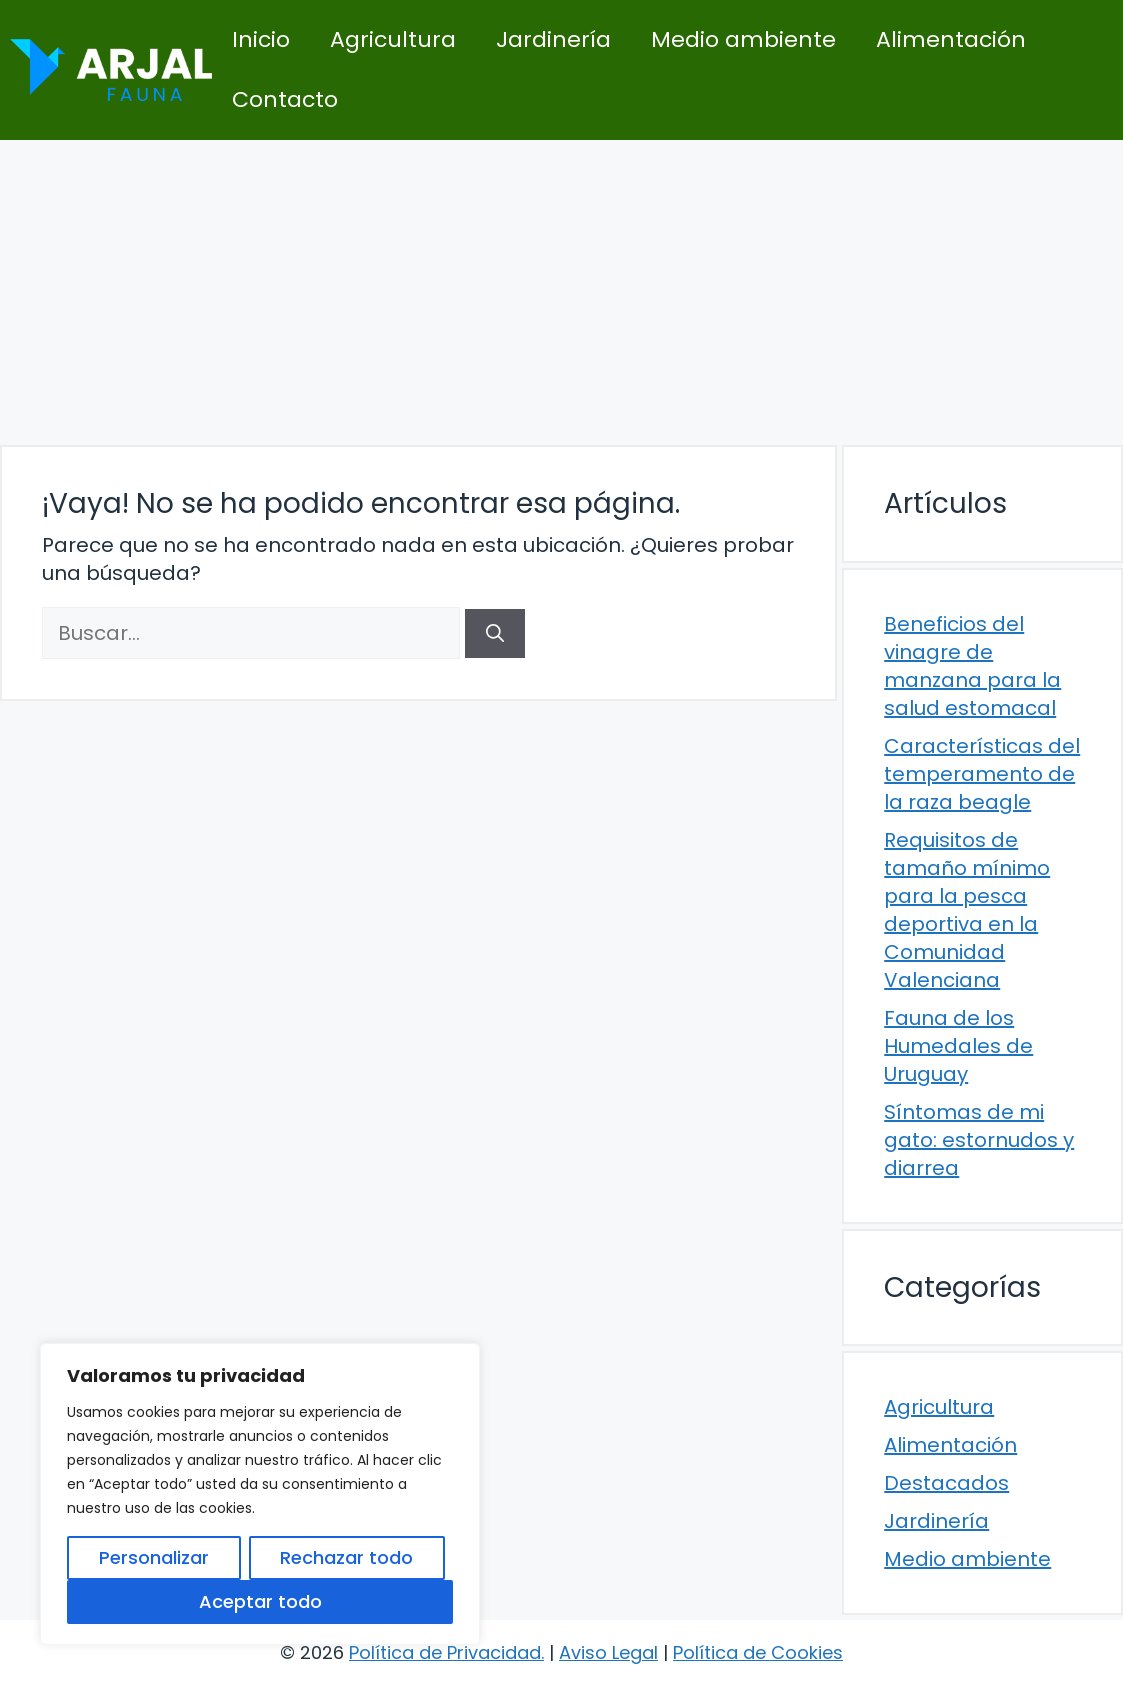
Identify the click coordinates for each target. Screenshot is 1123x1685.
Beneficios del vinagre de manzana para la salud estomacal (972, 666)
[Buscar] (495, 633)
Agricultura (393, 39)
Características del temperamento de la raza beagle (982, 774)
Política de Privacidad (445, 1652)
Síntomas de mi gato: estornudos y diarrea (979, 1140)
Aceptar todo (260, 1601)
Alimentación (951, 39)
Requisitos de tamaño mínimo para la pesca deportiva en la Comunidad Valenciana (967, 910)
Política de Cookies (758, 1652)
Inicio (261, 39)
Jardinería (553, 39)
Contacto (285, 99)
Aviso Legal (608, 1652)
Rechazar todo (346, 1557)
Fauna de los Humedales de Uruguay (958, 1046)
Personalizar (154, 1557)
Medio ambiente (743, 39)
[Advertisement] (561, 290)
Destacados (946, 1483)
